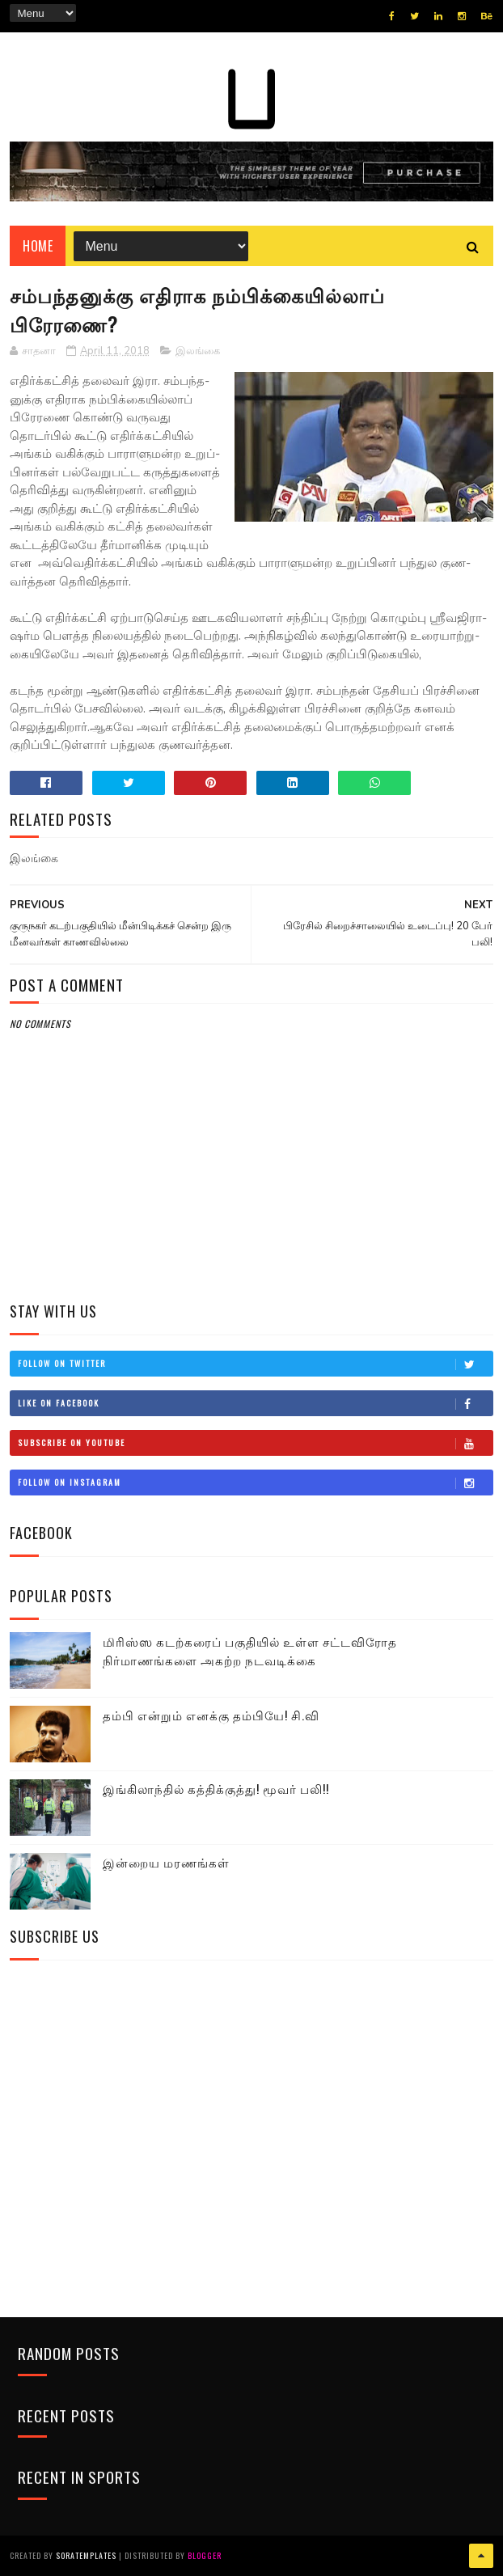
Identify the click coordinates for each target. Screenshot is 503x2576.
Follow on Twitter (255, 1363)
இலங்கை (197, 351)
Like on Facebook (255, 1403)
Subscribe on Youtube (255, 1442)
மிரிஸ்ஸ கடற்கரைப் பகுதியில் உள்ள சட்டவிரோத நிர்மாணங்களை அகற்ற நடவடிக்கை (250, 1650)
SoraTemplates (86, 2555)
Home (38, 246)
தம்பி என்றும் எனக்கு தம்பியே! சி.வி (211, 1715)
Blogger (205, 2555)
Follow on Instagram (255, 1482)
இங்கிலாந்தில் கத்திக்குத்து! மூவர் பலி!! (216, 1788)
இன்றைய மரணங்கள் (166, 1862)
